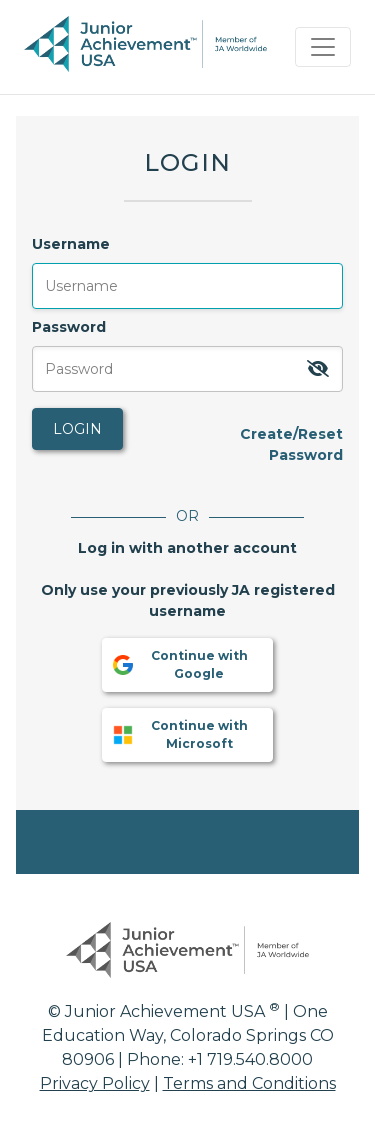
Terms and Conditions (249, 1083)
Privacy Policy (95, 1083)
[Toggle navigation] (323, 47)
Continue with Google (179, 664)
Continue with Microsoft (179, 734)
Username (71, 244)
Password (69, 327)
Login (77, 429)
